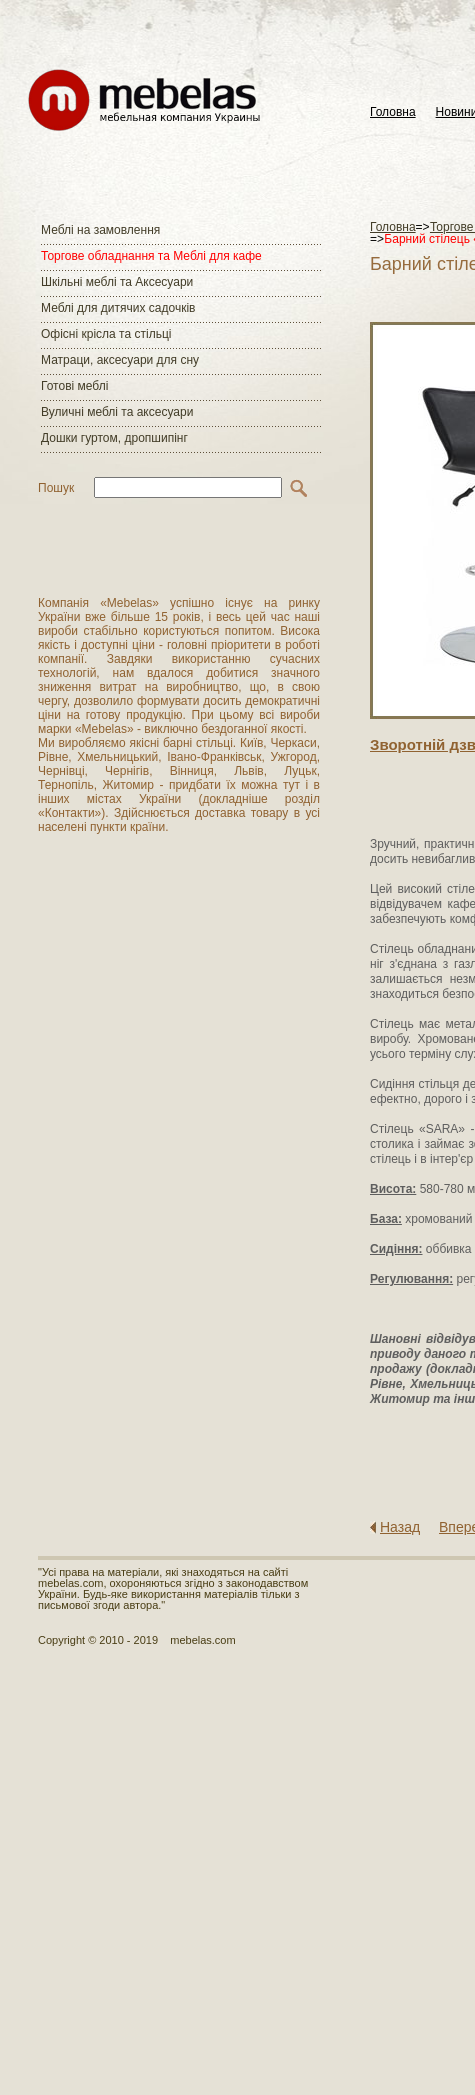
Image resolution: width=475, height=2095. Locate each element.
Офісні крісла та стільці (106, 334)
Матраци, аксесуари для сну (120, 360)
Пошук (56, 488)
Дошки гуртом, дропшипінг (114, 438)
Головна (393, 112)
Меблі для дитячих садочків (118, 308)
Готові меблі (74, 386)
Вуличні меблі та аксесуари (117, 412)
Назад (400, 1527)
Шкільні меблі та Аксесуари (117, 282)
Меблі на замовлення (100, 230)
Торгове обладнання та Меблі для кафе (151, 256)
